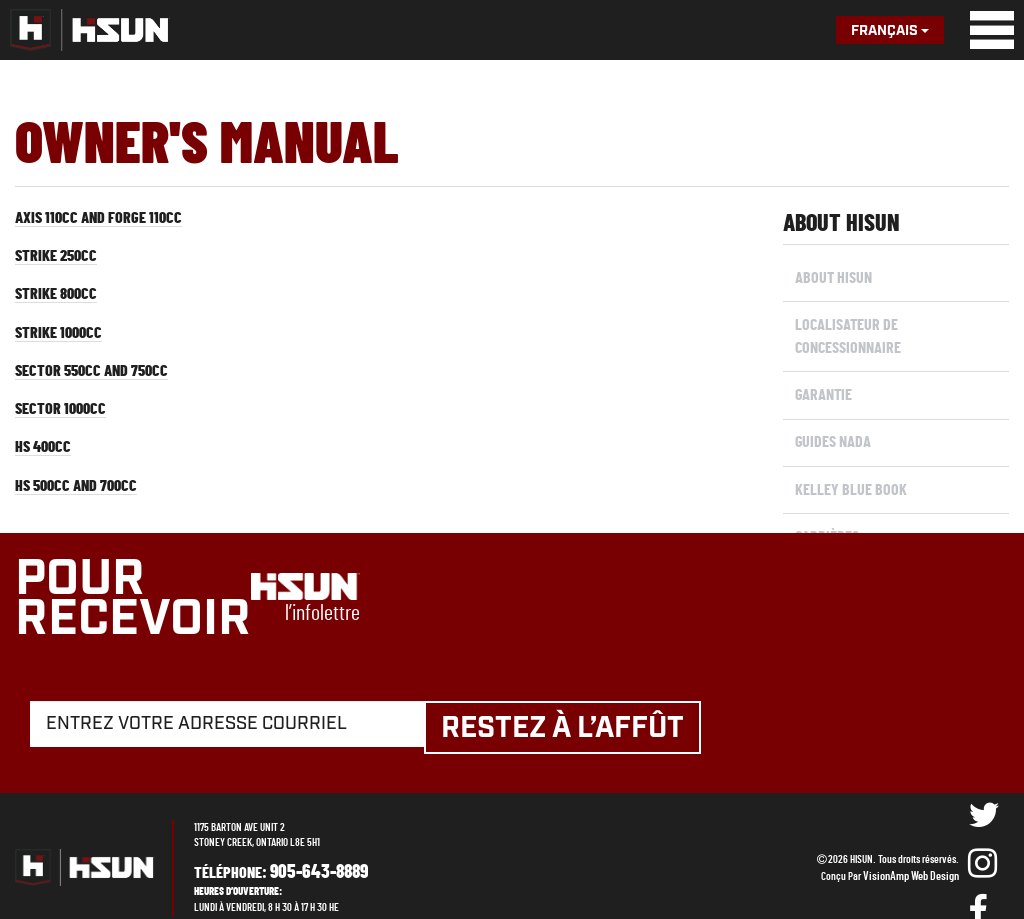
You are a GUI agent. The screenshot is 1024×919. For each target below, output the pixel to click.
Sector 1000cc (65, 422)
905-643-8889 (310, 848)
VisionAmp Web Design (915, 852)
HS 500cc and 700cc (83, 504)
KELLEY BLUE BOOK (849, 474)
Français (890, 31)
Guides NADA (831, 430)
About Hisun (831, 276)
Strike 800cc (60, 300)
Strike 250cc (60, 260)
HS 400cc (46, 463)
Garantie (821, 387)
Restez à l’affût (581, 705)
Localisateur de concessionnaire (846, 331)
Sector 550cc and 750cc (100, 382)
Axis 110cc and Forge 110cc (106, 219)
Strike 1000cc (63, 341)
